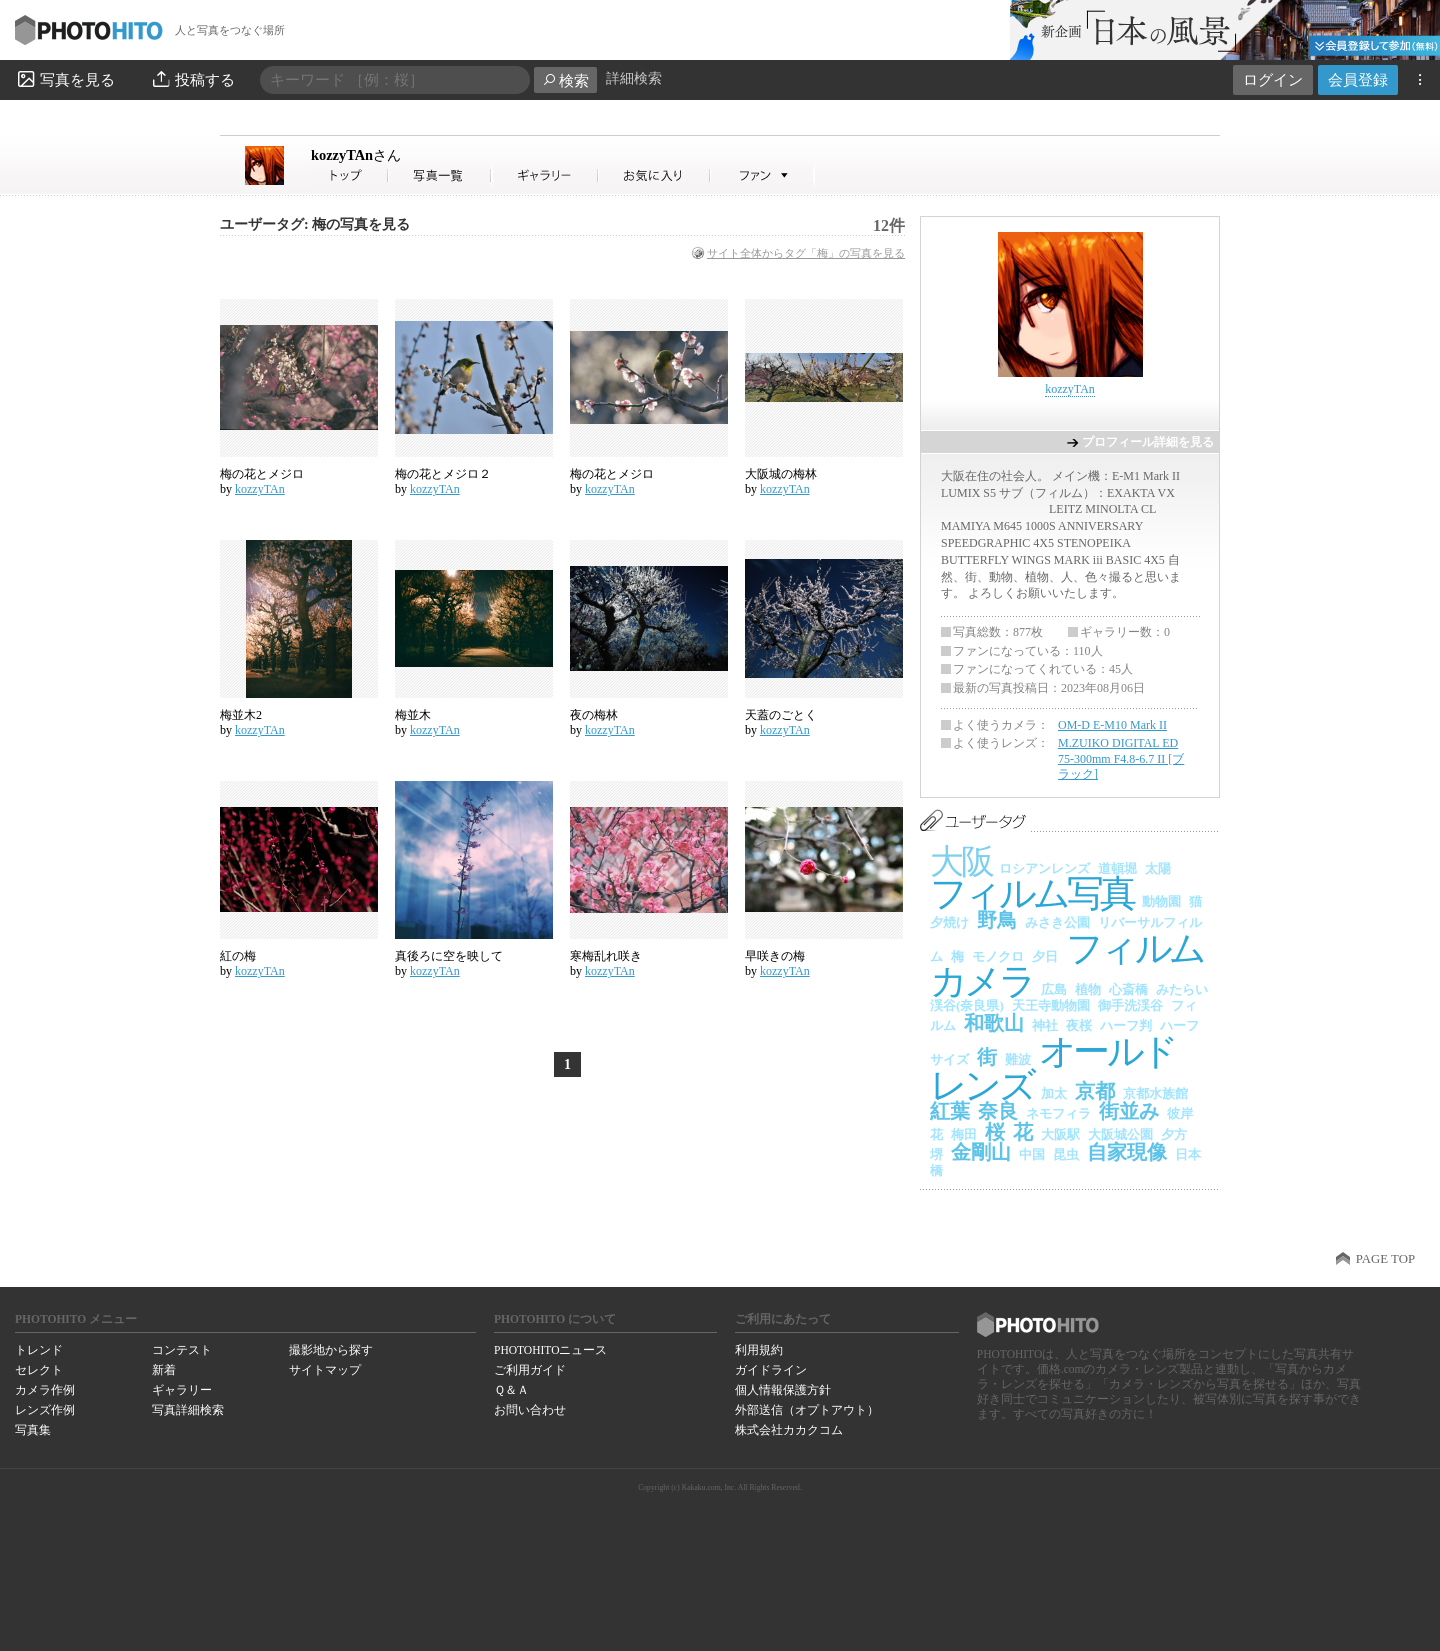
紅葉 (950, 1111)
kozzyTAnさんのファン (762, 175)
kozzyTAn (356, 155)
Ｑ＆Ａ (511, 1390)
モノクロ (998, 956)
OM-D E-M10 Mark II (1112, 725)
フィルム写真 (1032, 893)
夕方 (1174, 1134)
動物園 (1161, 901)
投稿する (192, 79)
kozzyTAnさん (350, 175)
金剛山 (981, 1152)
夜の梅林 (594, 715)
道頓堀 (1117, 868)
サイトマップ (325, 1370)
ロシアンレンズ (1044, 868)
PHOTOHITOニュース (550, 1350)
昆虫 (1066, 1154)
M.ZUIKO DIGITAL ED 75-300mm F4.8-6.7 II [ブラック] (1121, 758)
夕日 (1045, 956)
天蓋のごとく (781, 715)
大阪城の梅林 (781, 474)
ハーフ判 (1126, 1025)
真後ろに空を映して (449, 956)
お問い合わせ (530, 1410)
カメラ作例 (45, 1390)
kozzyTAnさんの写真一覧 (440, 175)
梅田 (964, 1134)
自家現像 (1127, 1152)
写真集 (33, 1430)
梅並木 (413, 715)
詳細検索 (634, 78)
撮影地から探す (331, 1350)
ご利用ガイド (530, 1370)
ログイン (1273, 79)
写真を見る (65, 79)
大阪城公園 (1120, 1134)
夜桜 (1079, 1025)
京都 (1095, 1091)
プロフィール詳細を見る (1148, 442)
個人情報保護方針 (783, 1390)
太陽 (1158, 868)
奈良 (998, 1111)
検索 (565, 80)
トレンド (39, 1350)
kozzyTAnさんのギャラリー (545, 175)
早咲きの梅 (775, 956)
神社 (1045, 1025)
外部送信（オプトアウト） (807, 1410)
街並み (1129, 1111)
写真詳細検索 (188, 1410)
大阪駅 (1060, 1134)
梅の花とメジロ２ (443, 474)
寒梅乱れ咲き (606, 956)
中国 (1032, 1154)
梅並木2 (241, 715)
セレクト (39, 1370)
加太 (1054, 1093)
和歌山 (994, 1023)
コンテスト (182, 1350)
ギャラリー (182, 1390)
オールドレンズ (1052, 1068)
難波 (1018, 1059)
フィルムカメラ (1066, 965)
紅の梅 (238, 956)
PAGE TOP (1385, 1259)
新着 (164, 1370)
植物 (1088, 989)
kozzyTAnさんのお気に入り (654, 175)
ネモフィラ (1058, 1113)
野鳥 (997, 920)
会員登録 (1358, 79)
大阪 (960, 861)
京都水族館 (1155, 1093)
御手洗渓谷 (1130, 1005)
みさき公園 (1057, 922)
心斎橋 (1128, 989)
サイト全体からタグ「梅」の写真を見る (806, 253)
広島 (1054, 989)
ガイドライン (771, 1370)
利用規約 (759, 1350)
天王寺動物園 (1051, 1005)
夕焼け (949, 922)
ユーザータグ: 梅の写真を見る (315, 224)
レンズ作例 (45, 1410)
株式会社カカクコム (789, 1430)
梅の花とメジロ (262, 474)
